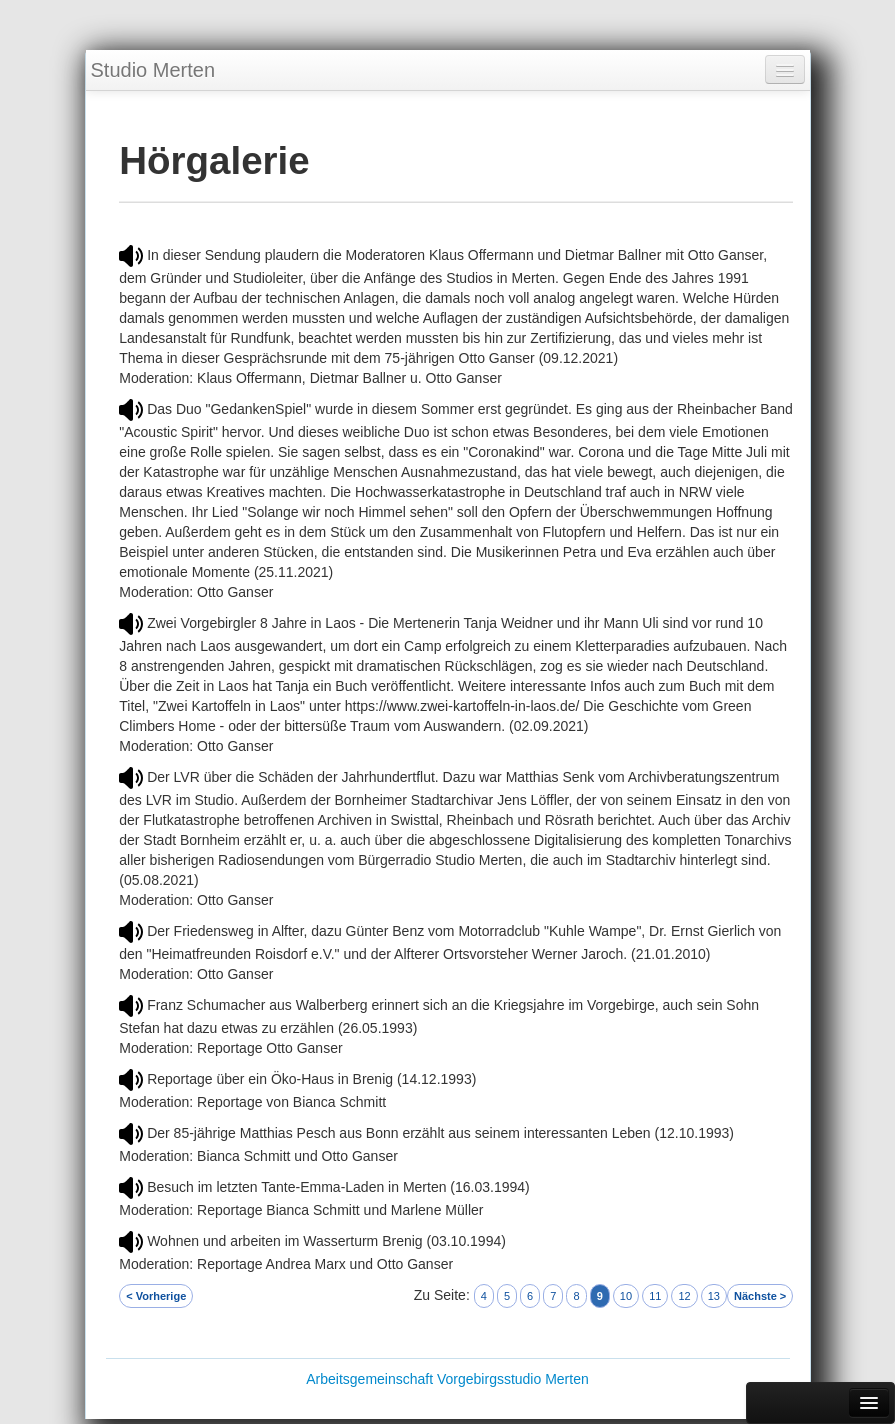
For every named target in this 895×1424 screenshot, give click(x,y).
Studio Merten (153, 70)
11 (655, 1296)
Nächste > (760, 1296)
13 (714, 1296)
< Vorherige (156, 1296)
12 (684, 1296)
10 (626, 1296)
